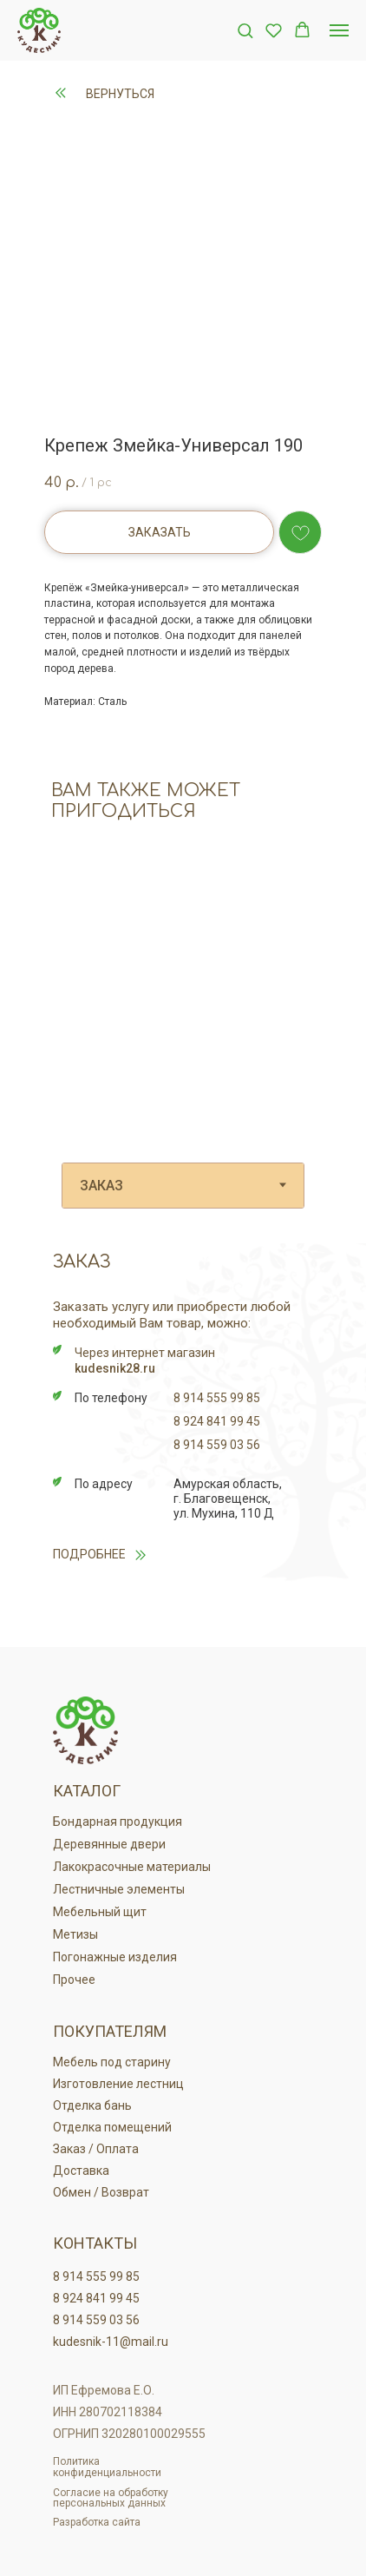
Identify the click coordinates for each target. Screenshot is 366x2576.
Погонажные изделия (115, 1957)
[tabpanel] (183, 1441)
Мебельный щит (100, 1912)
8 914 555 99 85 (216, 1398)
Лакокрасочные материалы (132, 1867)
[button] (245, 30)
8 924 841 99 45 (216, 1421)
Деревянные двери (109, 1844)
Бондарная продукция (117, 1821)
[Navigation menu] (339, 30)
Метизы (75, 1934)
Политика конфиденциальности (107, 2467)
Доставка (81, 2170)
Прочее (74, 1979)
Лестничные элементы (119, 1889)
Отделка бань (92, 2105)
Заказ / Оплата (96, 2149)
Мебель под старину (112, 2062)
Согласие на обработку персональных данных (110, 2498)
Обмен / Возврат (101, 2192)
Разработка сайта (97, 2522)
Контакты (95, 2243)
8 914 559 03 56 (216, 1445)
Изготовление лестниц (118, 2084)
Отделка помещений (112, 2127)
